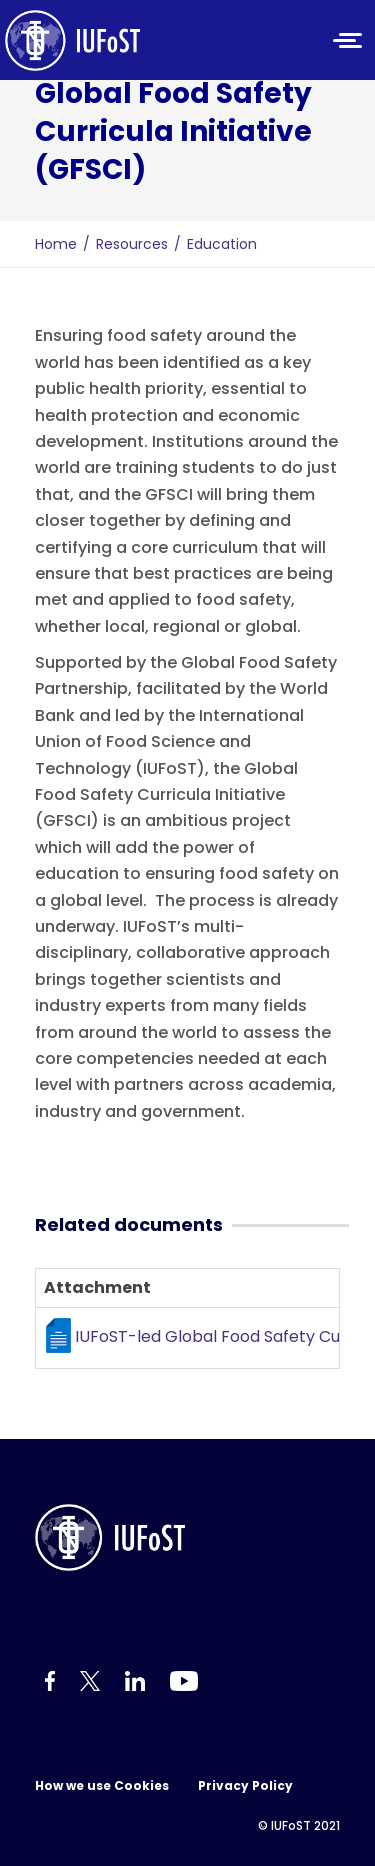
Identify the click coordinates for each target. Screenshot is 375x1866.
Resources (132, 244)
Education (222, 244)
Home (56, 244)
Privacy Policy (245, 1785)
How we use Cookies (102, 1785)
